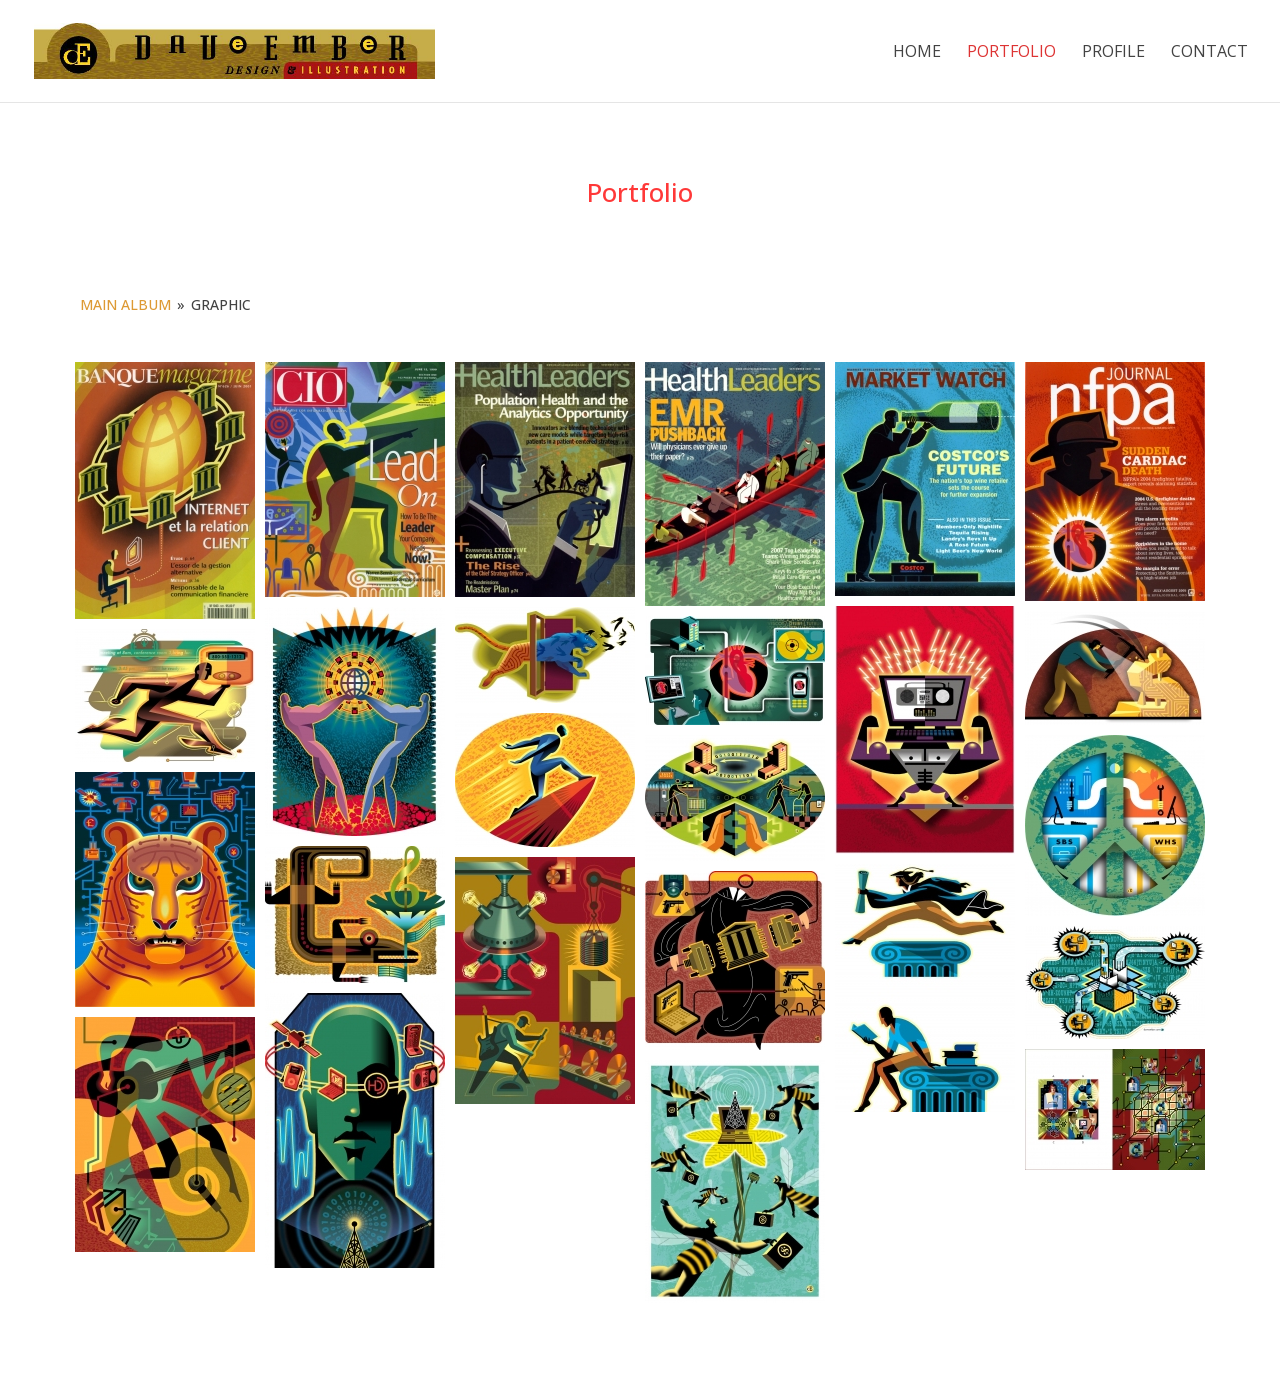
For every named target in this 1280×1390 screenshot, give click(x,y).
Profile (1113, 53)
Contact (1209, 53)
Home (917, 53)
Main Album (125, 304)
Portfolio (1011, 53)
